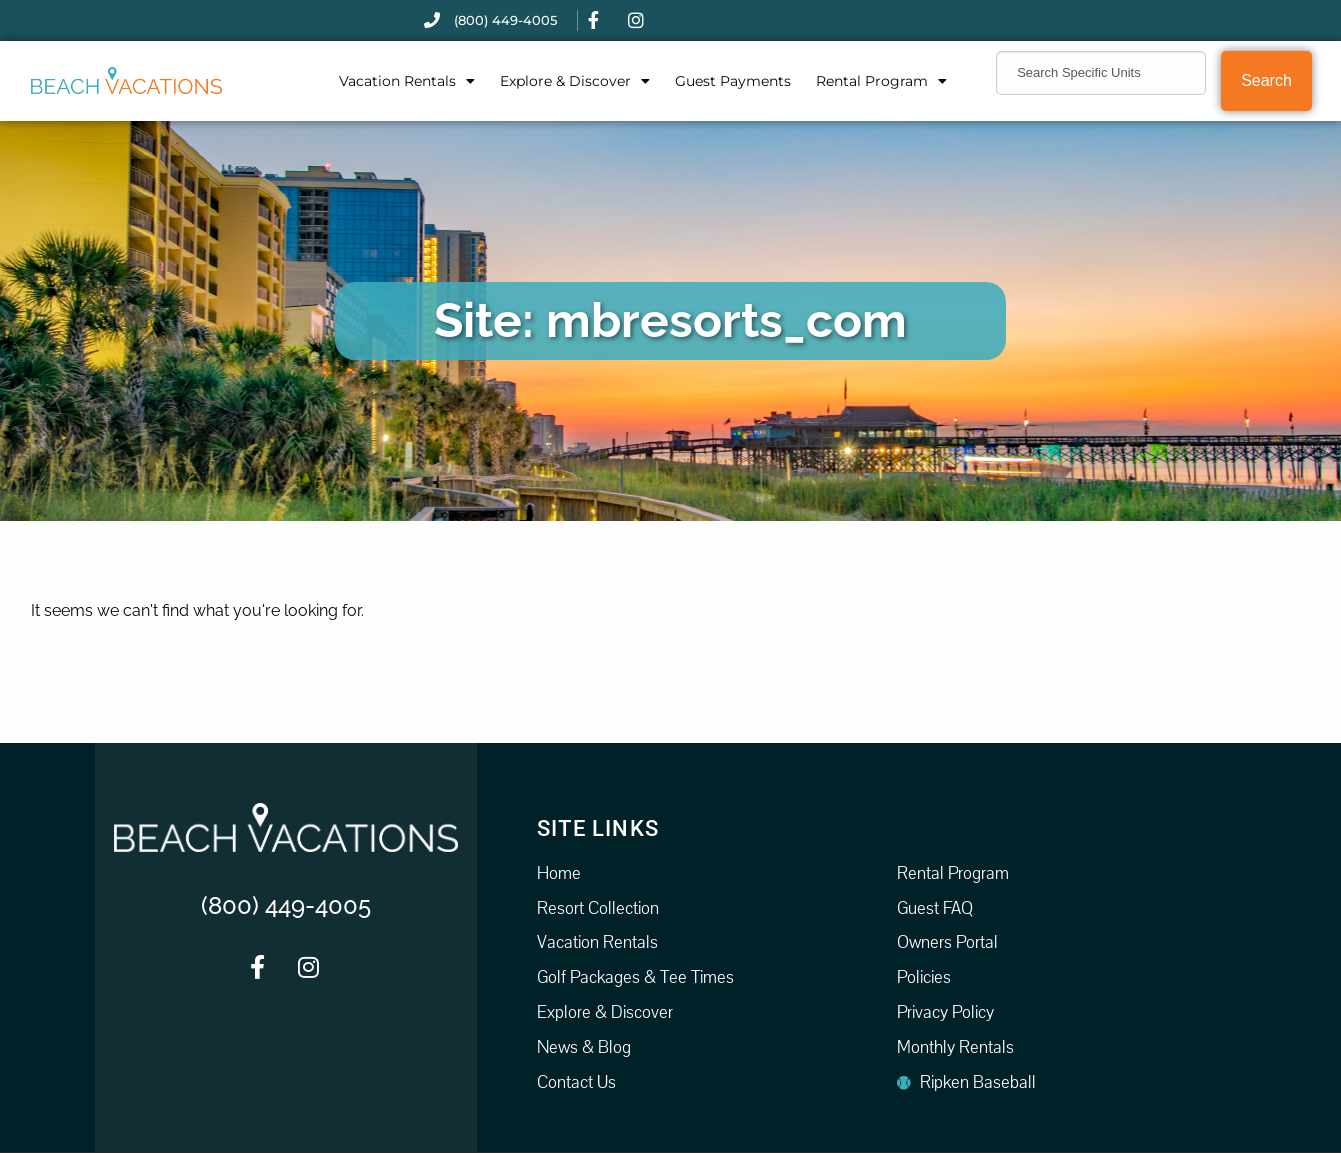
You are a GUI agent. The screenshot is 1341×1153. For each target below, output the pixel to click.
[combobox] (1101, 73)
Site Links (598, 828)
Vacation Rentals (407, 81)
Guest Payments (733, 81)
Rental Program (881, 81)
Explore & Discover (575, 81)
